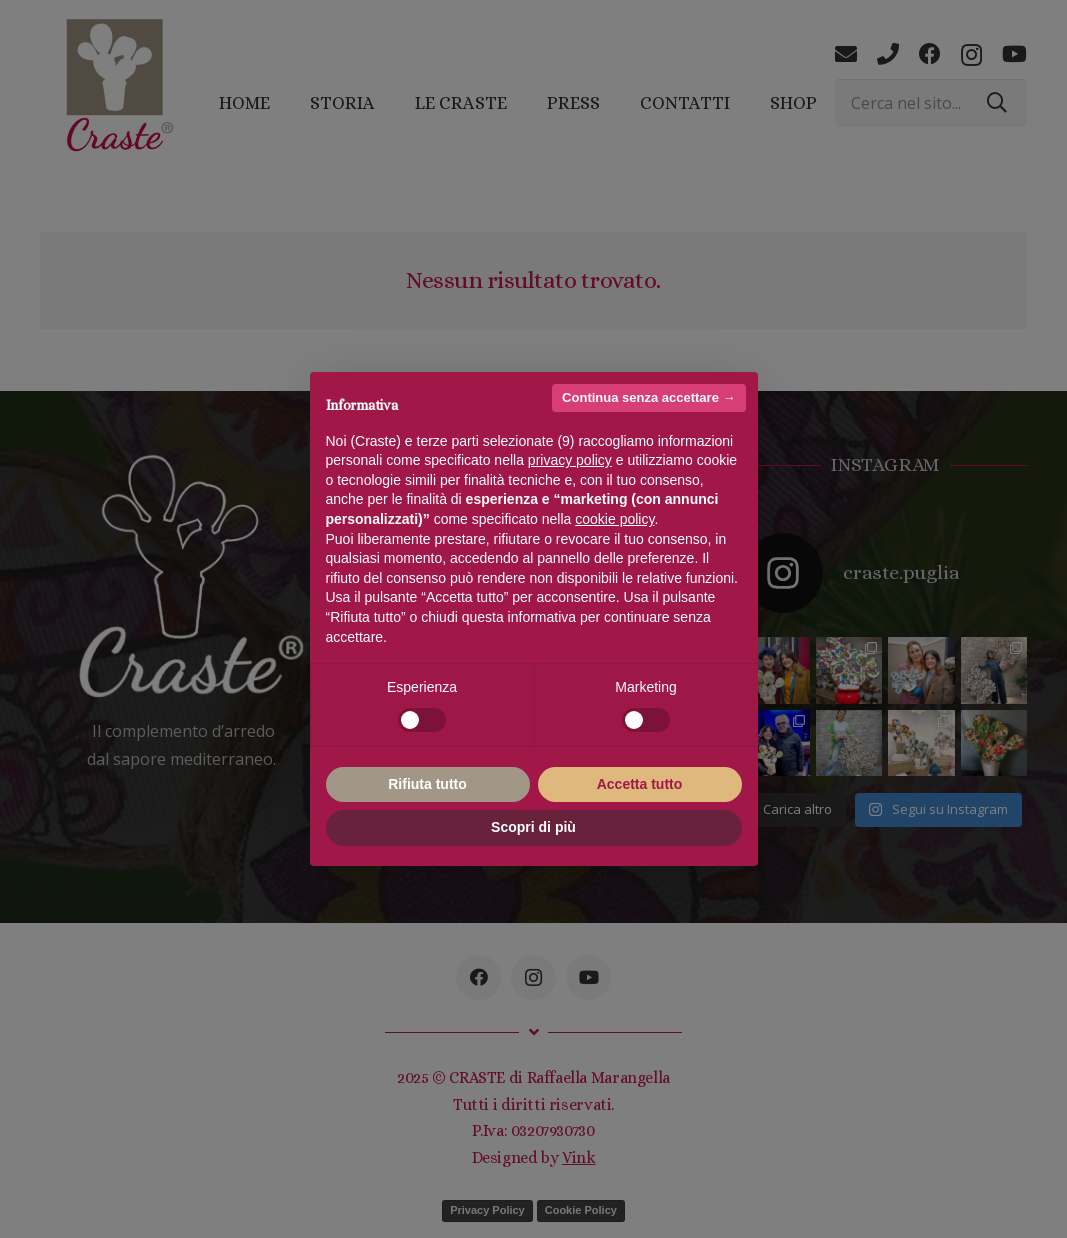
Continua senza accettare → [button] (648, 397)
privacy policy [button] (570, 460)
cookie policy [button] (614, 519)
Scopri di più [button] (533, 827)
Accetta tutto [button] (640, 784)
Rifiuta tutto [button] (427, 784)
